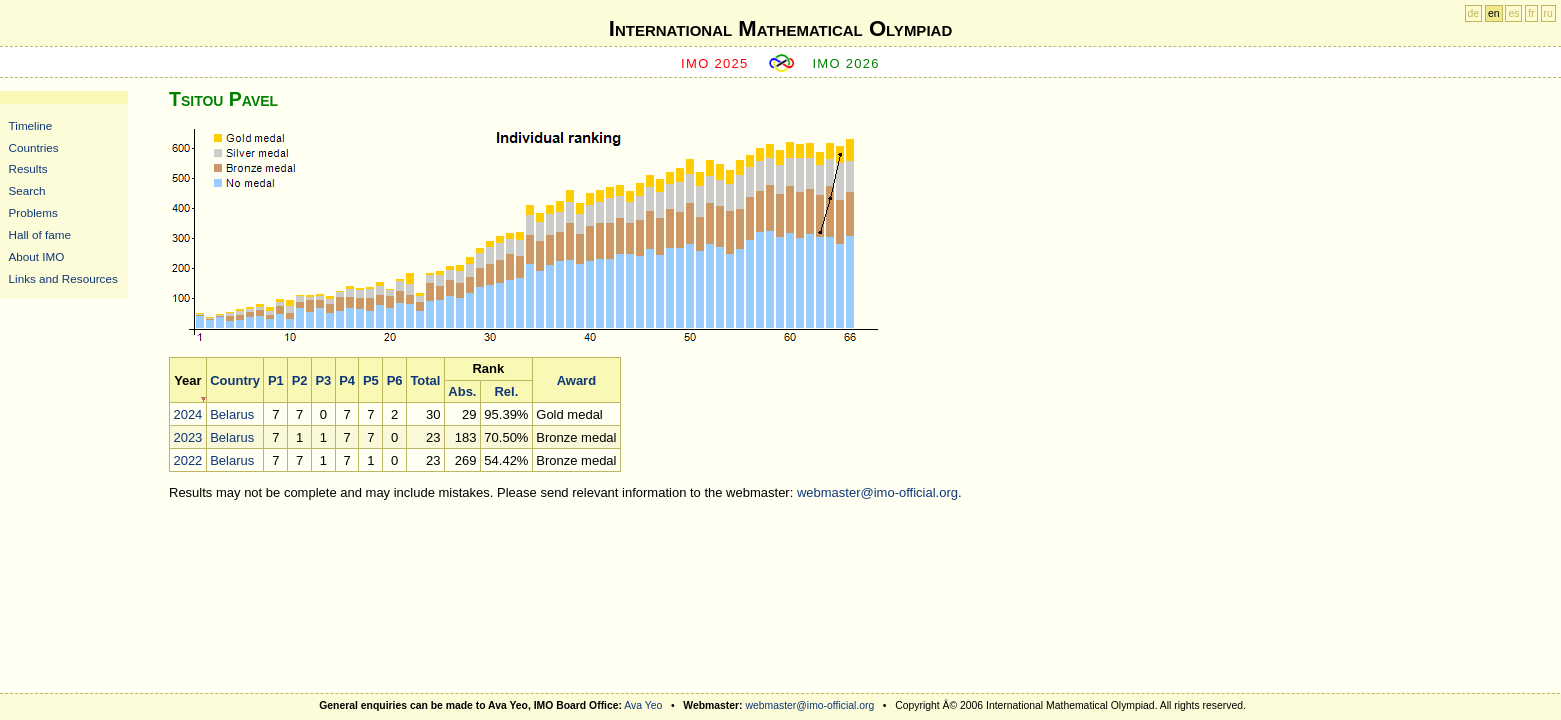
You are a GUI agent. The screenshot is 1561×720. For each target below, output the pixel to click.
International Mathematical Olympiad (780, 28)
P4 (347, 380)
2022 (187, 460)
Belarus (232, 414)
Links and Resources (63, 278)
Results (28, 168)
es (1513, 13)
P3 (323, 380)
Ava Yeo (643, 705)
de (1474, 13)
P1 (276, 380)
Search (27, 190)
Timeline (31, 125)
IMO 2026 (846, 63)
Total (425, 380)
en (1494, 13)
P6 (395, 380)
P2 (300, 380)
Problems (33, 212)
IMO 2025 (715, 63)
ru (1548, 13)
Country (235, 380)
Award (577, 380)
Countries (34, 147)
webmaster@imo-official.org (877, 492)
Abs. (462, 391)
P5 (371, 380)
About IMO (37, 256)
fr (1531, 13)
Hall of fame (40, 234)
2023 (187, 437)
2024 (187, 414)
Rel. (506, 391)
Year (187, 380)
